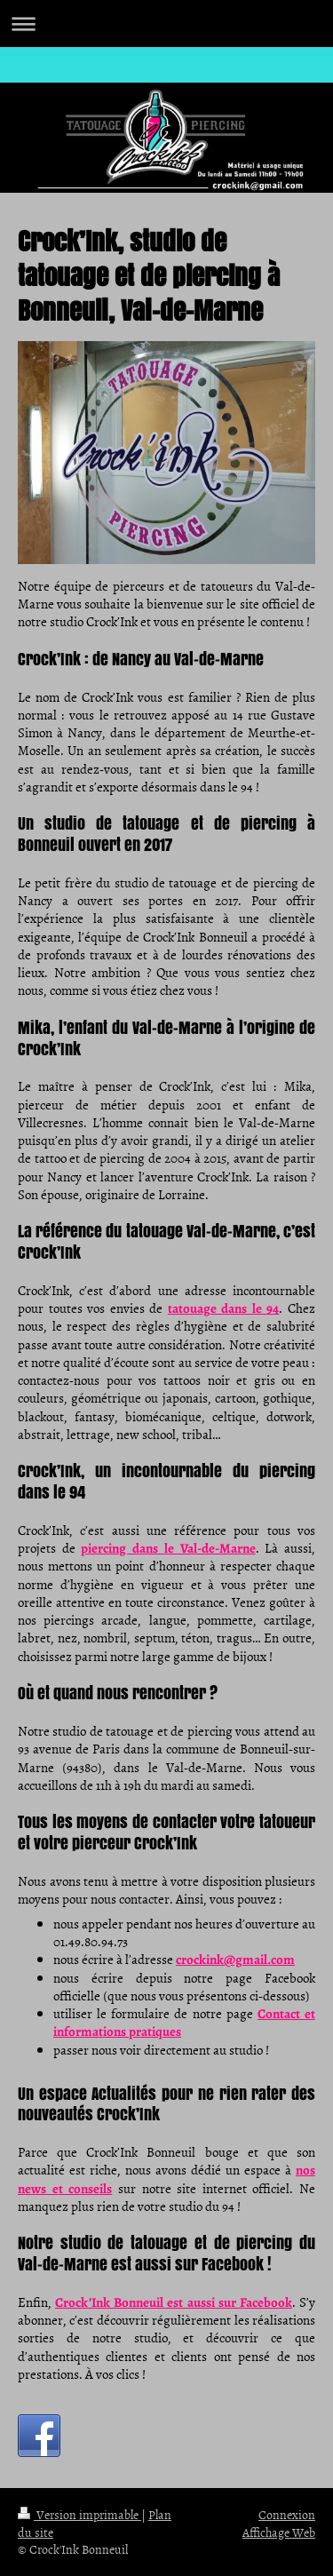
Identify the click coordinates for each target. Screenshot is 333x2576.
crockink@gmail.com (235, 1959)
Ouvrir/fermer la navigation (166, 23)
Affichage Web (278, 2532)
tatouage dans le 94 (224, 1308)
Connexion (286, 2514)
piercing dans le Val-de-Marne (168, 1548)
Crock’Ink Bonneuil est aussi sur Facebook (173, 2302)
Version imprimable (79, 2514)
